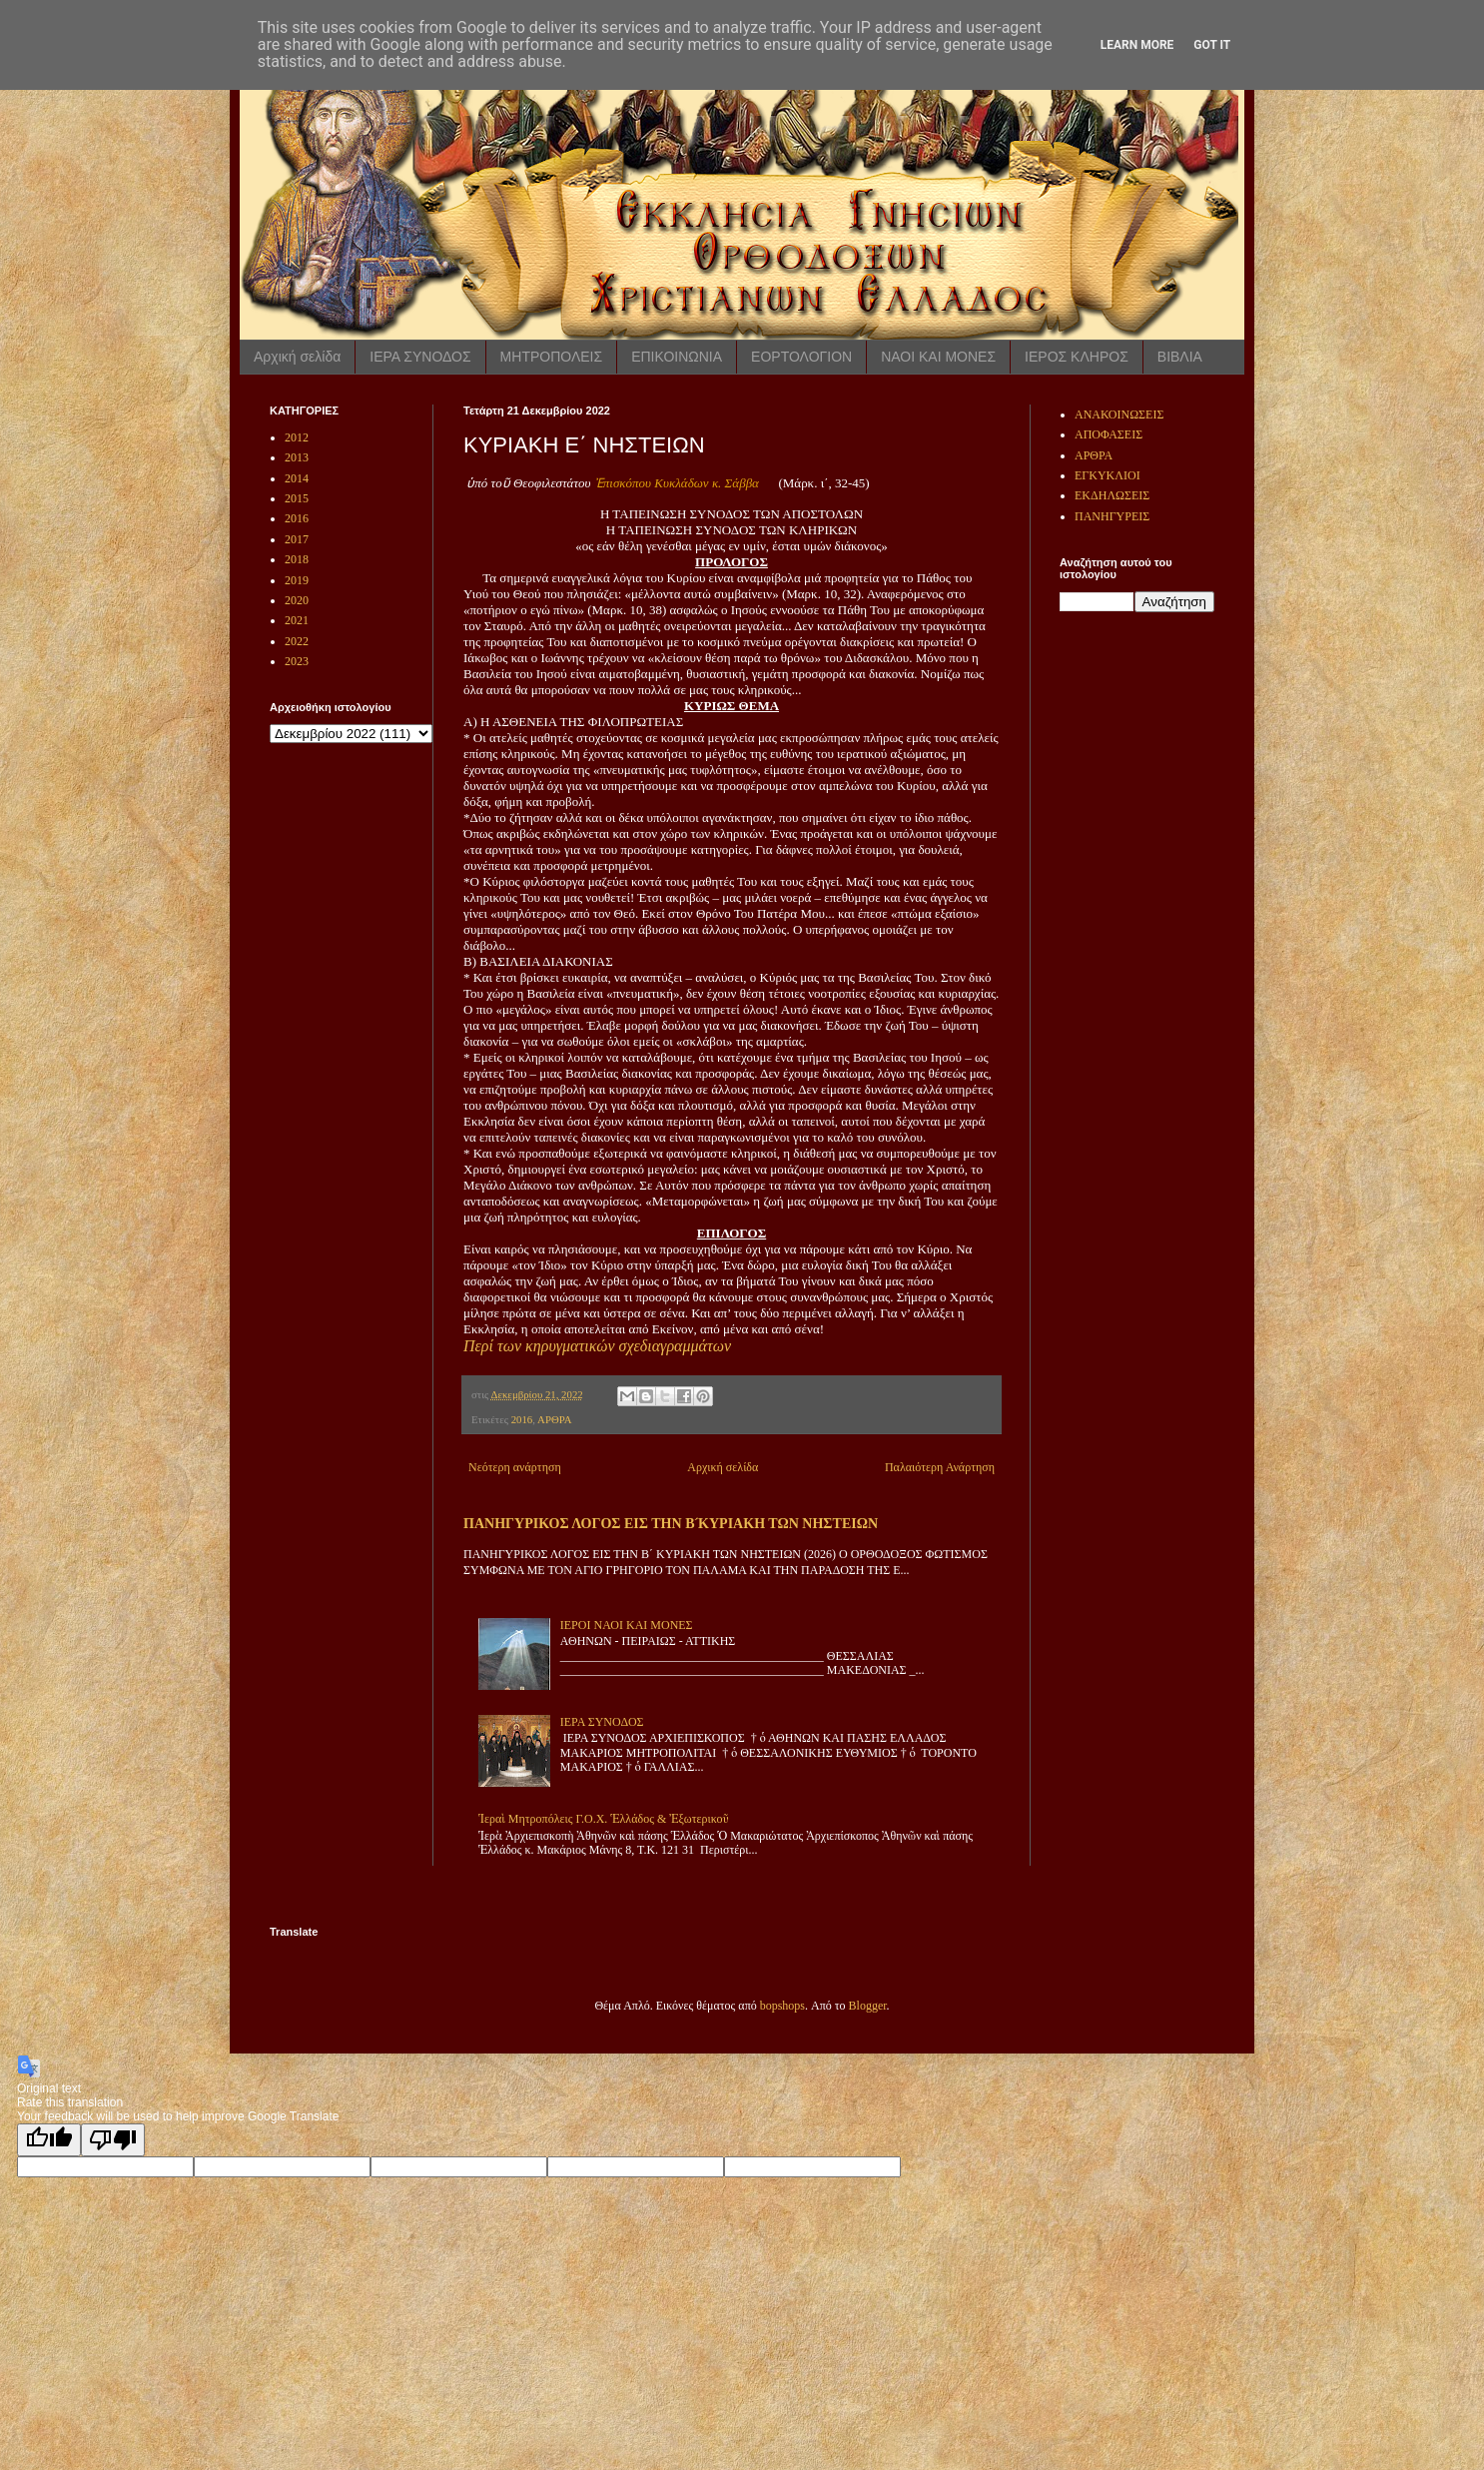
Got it (1211, 45)
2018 (297, 559)
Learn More (1137, 45)
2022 (297, 641)
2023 (297, 661)
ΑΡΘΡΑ (554, 1419)
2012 (297, 437)
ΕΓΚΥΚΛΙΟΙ (1107, 475)
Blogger (868, 2006)
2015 (297, 498)
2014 (297, 478)
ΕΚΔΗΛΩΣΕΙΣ (1112, 495)
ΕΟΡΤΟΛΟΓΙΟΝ (801, 357)
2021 (297, 620)
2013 (297, 457)
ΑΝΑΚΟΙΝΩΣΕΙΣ (1119, 414)
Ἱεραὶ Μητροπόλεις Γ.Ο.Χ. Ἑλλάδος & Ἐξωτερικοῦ (603, 1819)
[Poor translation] (113, 2139)
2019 (297, 580)
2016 (522, 1419)
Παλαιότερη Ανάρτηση (940, 1467)
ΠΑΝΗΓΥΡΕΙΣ (1112, 516)
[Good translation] (49, 2139)
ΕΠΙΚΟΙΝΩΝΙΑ (676, 357)
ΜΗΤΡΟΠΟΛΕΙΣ (551, 357)
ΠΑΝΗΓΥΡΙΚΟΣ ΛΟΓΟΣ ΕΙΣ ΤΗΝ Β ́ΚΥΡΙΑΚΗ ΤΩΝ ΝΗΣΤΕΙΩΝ (670, 1523)
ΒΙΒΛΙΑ (1179, 357)
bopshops (782, 2006)
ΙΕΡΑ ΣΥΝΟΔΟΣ (420, 357)
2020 (297, 600)
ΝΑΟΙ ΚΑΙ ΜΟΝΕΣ (938, 357)
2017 (297, 539)
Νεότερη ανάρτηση (514, 1467)
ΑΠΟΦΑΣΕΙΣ (1108, 434)
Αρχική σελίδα (297, 357)
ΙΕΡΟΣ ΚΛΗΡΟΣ (1076, 357)
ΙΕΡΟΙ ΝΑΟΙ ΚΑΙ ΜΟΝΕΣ (626, 1625)
